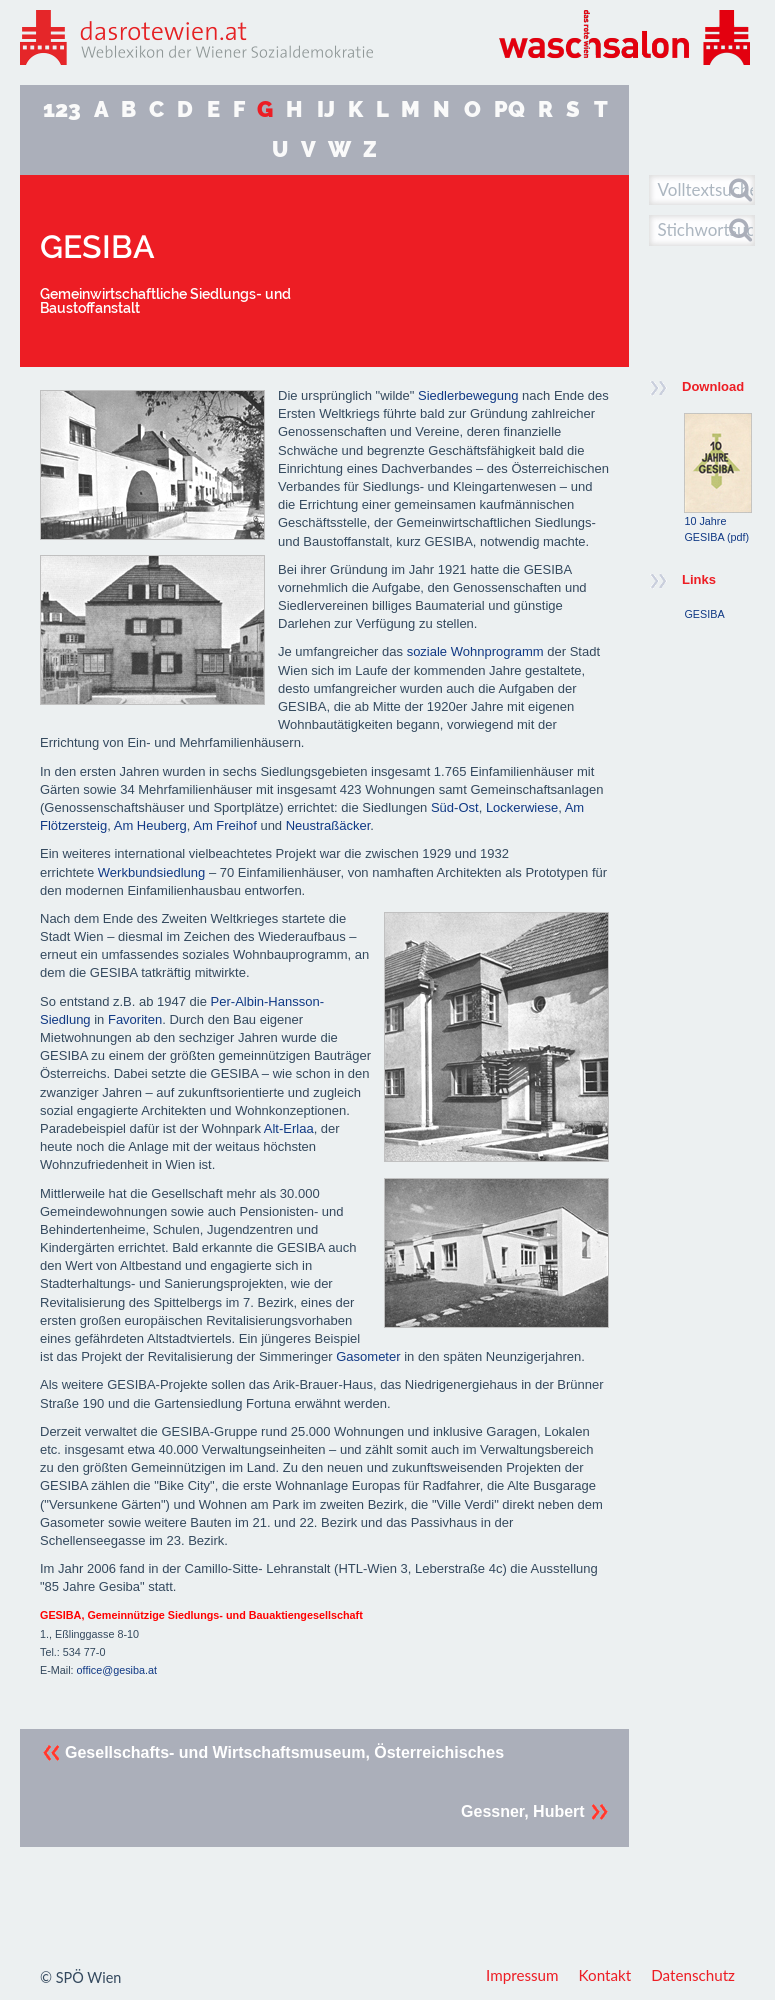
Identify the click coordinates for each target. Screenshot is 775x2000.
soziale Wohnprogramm (475, 651)
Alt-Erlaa (289, 1128)
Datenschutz (693, 1975)
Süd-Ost (455, 807)
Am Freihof (225, 825)
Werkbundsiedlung (151, 872)
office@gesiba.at (117, 1670)
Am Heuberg (150, 825)
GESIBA (704, 614)
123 (62, 109)
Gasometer (369, 1356)
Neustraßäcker (328, 825)
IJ (326, 109)
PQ (509, 109)
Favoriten (135, 1019)
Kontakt (605, 1975)
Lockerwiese (522, 807)
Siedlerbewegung (468, 395)
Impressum (522, 1975)
